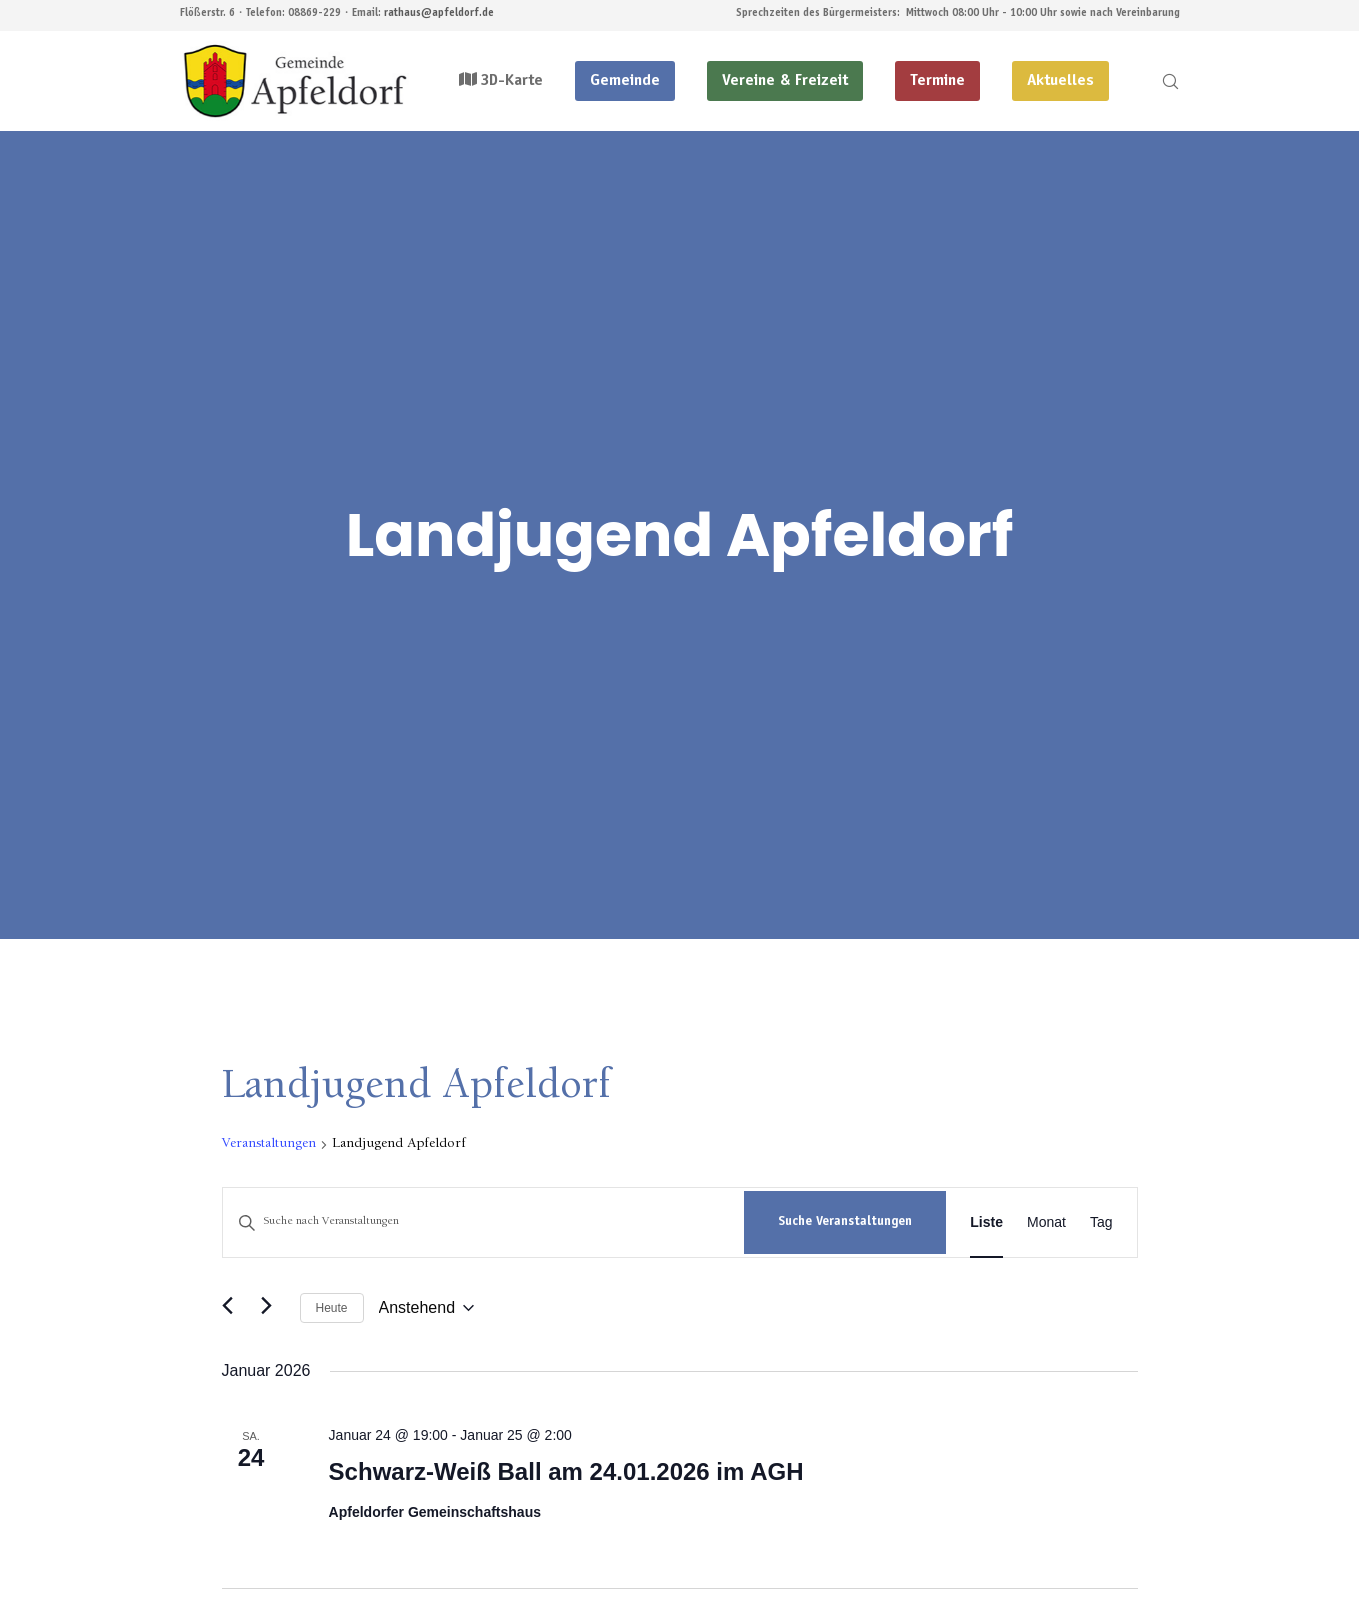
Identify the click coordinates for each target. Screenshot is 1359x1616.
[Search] (1157, 81)
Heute (332, 1308)
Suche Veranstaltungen (845, 1222)
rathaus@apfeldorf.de (439, 13)
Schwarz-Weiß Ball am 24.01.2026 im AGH (566, 1471)
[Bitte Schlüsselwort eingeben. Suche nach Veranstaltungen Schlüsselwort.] (484, 1222)
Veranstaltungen (269, 1144)
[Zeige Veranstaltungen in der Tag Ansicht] (1101, 1222)
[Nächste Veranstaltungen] (273, 1308)
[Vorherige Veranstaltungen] (234, 1308)
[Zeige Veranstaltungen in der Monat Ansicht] (1046, 1222)
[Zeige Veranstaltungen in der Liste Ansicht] (986, 1222)
